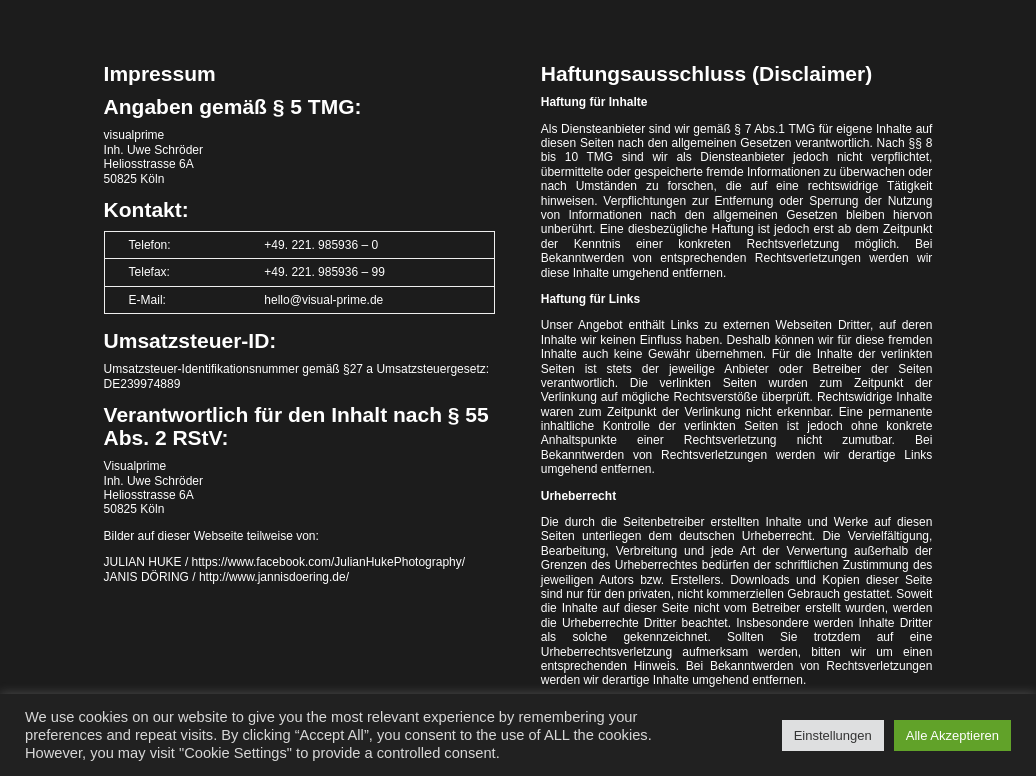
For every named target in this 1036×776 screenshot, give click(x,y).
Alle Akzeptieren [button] (952, 735)
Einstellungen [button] (833, 735)
